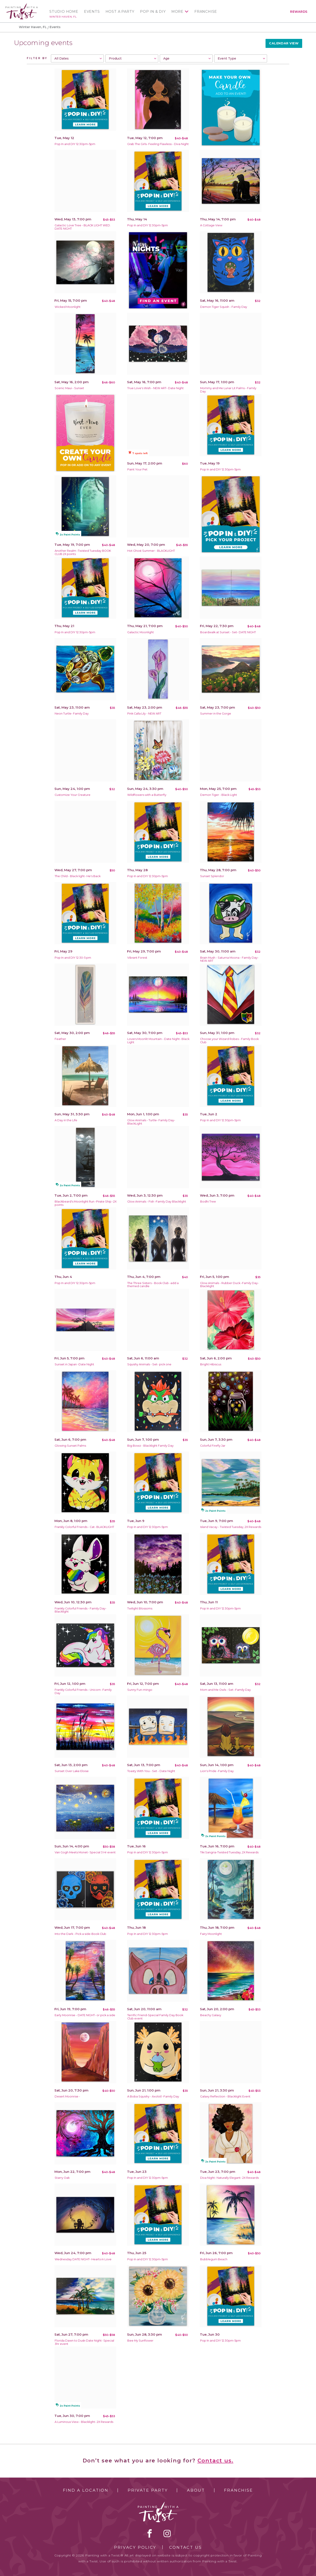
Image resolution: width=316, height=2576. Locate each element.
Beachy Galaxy (210, 2015)
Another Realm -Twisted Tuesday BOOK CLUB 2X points (83, 552)
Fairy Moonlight (211, 1934)
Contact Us (185, 2547)
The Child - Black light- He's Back (78, 876)
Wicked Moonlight (68, 306)
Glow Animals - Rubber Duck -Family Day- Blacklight (229, 1284)
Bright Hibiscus (210, 1364)
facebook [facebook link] (149, 2533)
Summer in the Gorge (215, 713)
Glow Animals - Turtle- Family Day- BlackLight (151, 1122)
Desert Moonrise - (67, 2096)
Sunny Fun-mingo (139, 1689)
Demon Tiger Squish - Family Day (223, 306)
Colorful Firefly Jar (212, 1445)
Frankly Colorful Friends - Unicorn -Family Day (83, 1691)
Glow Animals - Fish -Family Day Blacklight (156, 1201)
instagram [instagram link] (167, 2533)
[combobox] (77, 58)
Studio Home (63, 12)
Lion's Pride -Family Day (217, 1771)
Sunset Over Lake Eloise (72, 1771)
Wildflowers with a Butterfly (146, 794)
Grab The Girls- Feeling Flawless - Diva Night (158, 144)
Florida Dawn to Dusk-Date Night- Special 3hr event (84, 2342)
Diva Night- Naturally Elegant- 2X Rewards (229, 2177)
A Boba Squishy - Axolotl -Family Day (153, 2096)
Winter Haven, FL (63, 16)
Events (92, 12)
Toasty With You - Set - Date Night (151, 1771)
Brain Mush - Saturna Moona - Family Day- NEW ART (229, 959)
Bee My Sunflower (140, 2340)
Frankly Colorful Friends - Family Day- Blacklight (80, 1610)
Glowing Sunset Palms (70, 1445)
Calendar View (283, 43)
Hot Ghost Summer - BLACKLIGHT (151, 550)
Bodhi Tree (208, 1201)
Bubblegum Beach (213, 2259)
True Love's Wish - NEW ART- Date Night (155, 388)
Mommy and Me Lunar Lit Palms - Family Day (228, 389)
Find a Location (85, 2490)
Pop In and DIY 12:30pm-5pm (75, 144)
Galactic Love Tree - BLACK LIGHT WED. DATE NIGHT (83, 227)
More (177, 12)
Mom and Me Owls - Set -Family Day (225, 1689)
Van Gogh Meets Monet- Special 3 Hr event (85, 1852)
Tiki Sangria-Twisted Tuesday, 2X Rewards (229, 1852)
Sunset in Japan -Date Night (74, 1364)
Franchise (205, 12)
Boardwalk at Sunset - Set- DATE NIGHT (228, 632)
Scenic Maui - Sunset (69, 388)
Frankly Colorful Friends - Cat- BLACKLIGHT (84, 1527)
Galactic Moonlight (140, 632)
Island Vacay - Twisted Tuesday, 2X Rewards (230, 1527)
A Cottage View (211, 225)
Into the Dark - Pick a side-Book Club (80, 1934)
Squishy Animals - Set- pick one (149, 1364)
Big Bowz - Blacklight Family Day (150, 1445)
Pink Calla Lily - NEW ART (144, 713)
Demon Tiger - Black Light (218, 794)
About (196, 2490)
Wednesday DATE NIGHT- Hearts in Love (83, 2259)
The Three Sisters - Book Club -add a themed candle (153, 1284)
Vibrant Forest (137, 957)
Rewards (298, 12)
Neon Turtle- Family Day (72, 713)
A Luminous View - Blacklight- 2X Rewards (84, 2422)
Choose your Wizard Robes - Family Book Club (229, 1040)
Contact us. (215, 2460)
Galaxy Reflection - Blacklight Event (225, 2096)
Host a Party (120, 12)
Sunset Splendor (212, 876)
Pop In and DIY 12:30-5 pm (73, 957)
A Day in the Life (66, 1120)
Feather (60, 1039)
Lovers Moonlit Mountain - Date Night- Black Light (158, 1040)
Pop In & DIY (153, 12)
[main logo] (21, 5)
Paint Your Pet (137, 469)
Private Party (148, 2490)
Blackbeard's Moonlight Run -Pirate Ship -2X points (86, 1203)
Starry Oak (62, 2177)
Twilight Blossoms (139, 1608)
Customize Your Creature (72, 794)
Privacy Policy (135, 2547)
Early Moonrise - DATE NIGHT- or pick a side (85, 2015)
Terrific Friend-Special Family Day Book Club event (155, 2017)
